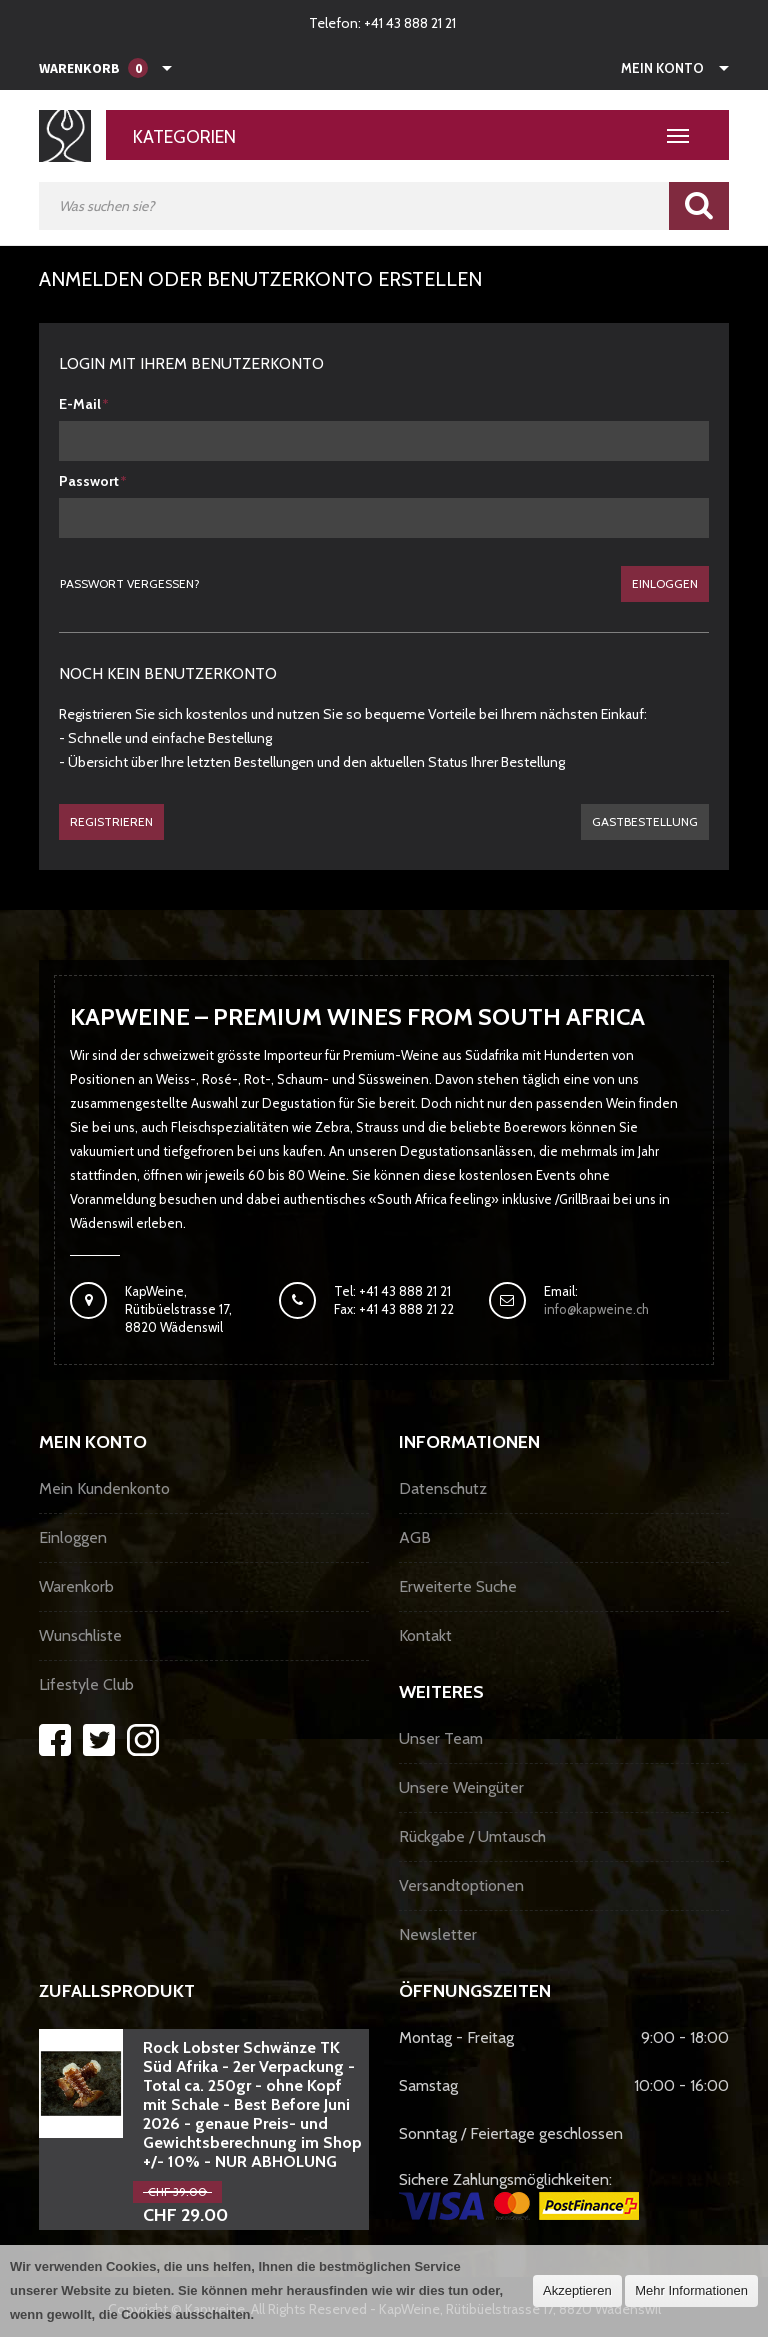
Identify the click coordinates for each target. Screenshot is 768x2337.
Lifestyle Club (86, 1684)
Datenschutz (443, 1488)
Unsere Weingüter (461, 1787)
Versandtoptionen (461, 1885)
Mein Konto (662, 68)
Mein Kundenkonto (104, 1488)
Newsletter (438, 1934)
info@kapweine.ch (596, 1309)
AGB (415, 1537)
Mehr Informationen (691, 2290)
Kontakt (425, 1635)
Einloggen (665, 583)
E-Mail (80, 404)
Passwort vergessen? (130, 583)
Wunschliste (80, 1635)
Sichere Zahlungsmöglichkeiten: (519, 2195)
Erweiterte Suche (458, 1586)
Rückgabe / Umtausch (472, 1836)
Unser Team (441, 1738)
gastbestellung (645, 821)
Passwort (89, 481)
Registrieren (111, 821)
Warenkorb (76, 1586)
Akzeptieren (577, 2290)
